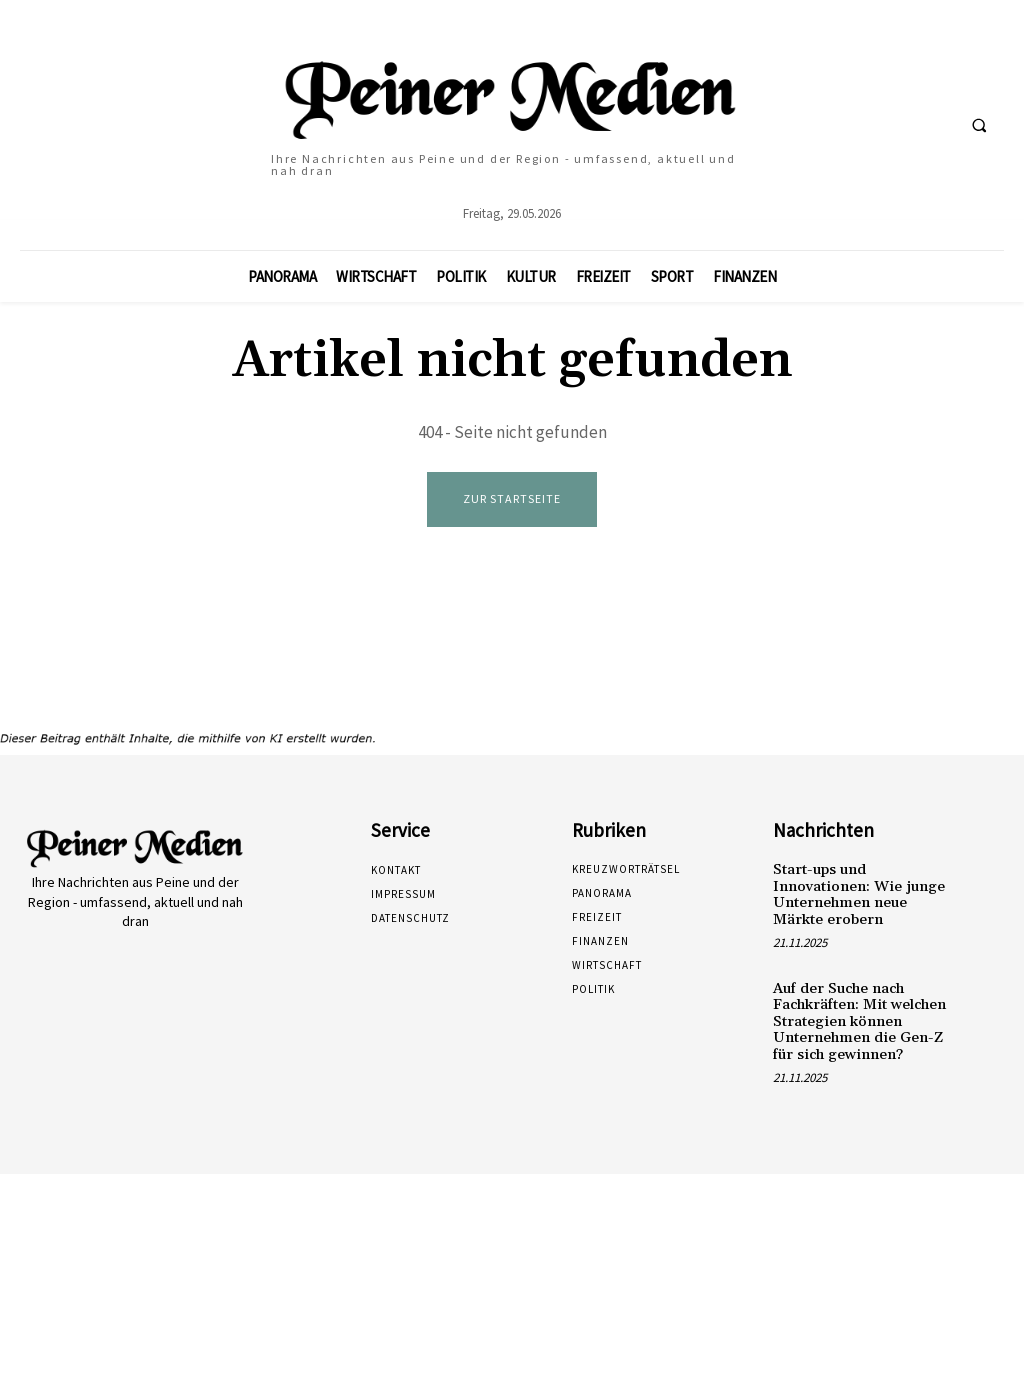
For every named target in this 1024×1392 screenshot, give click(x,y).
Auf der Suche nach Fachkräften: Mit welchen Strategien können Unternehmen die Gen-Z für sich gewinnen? (856, 1015)
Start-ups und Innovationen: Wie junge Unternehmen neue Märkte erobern (852, 892)
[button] (979, 125)
